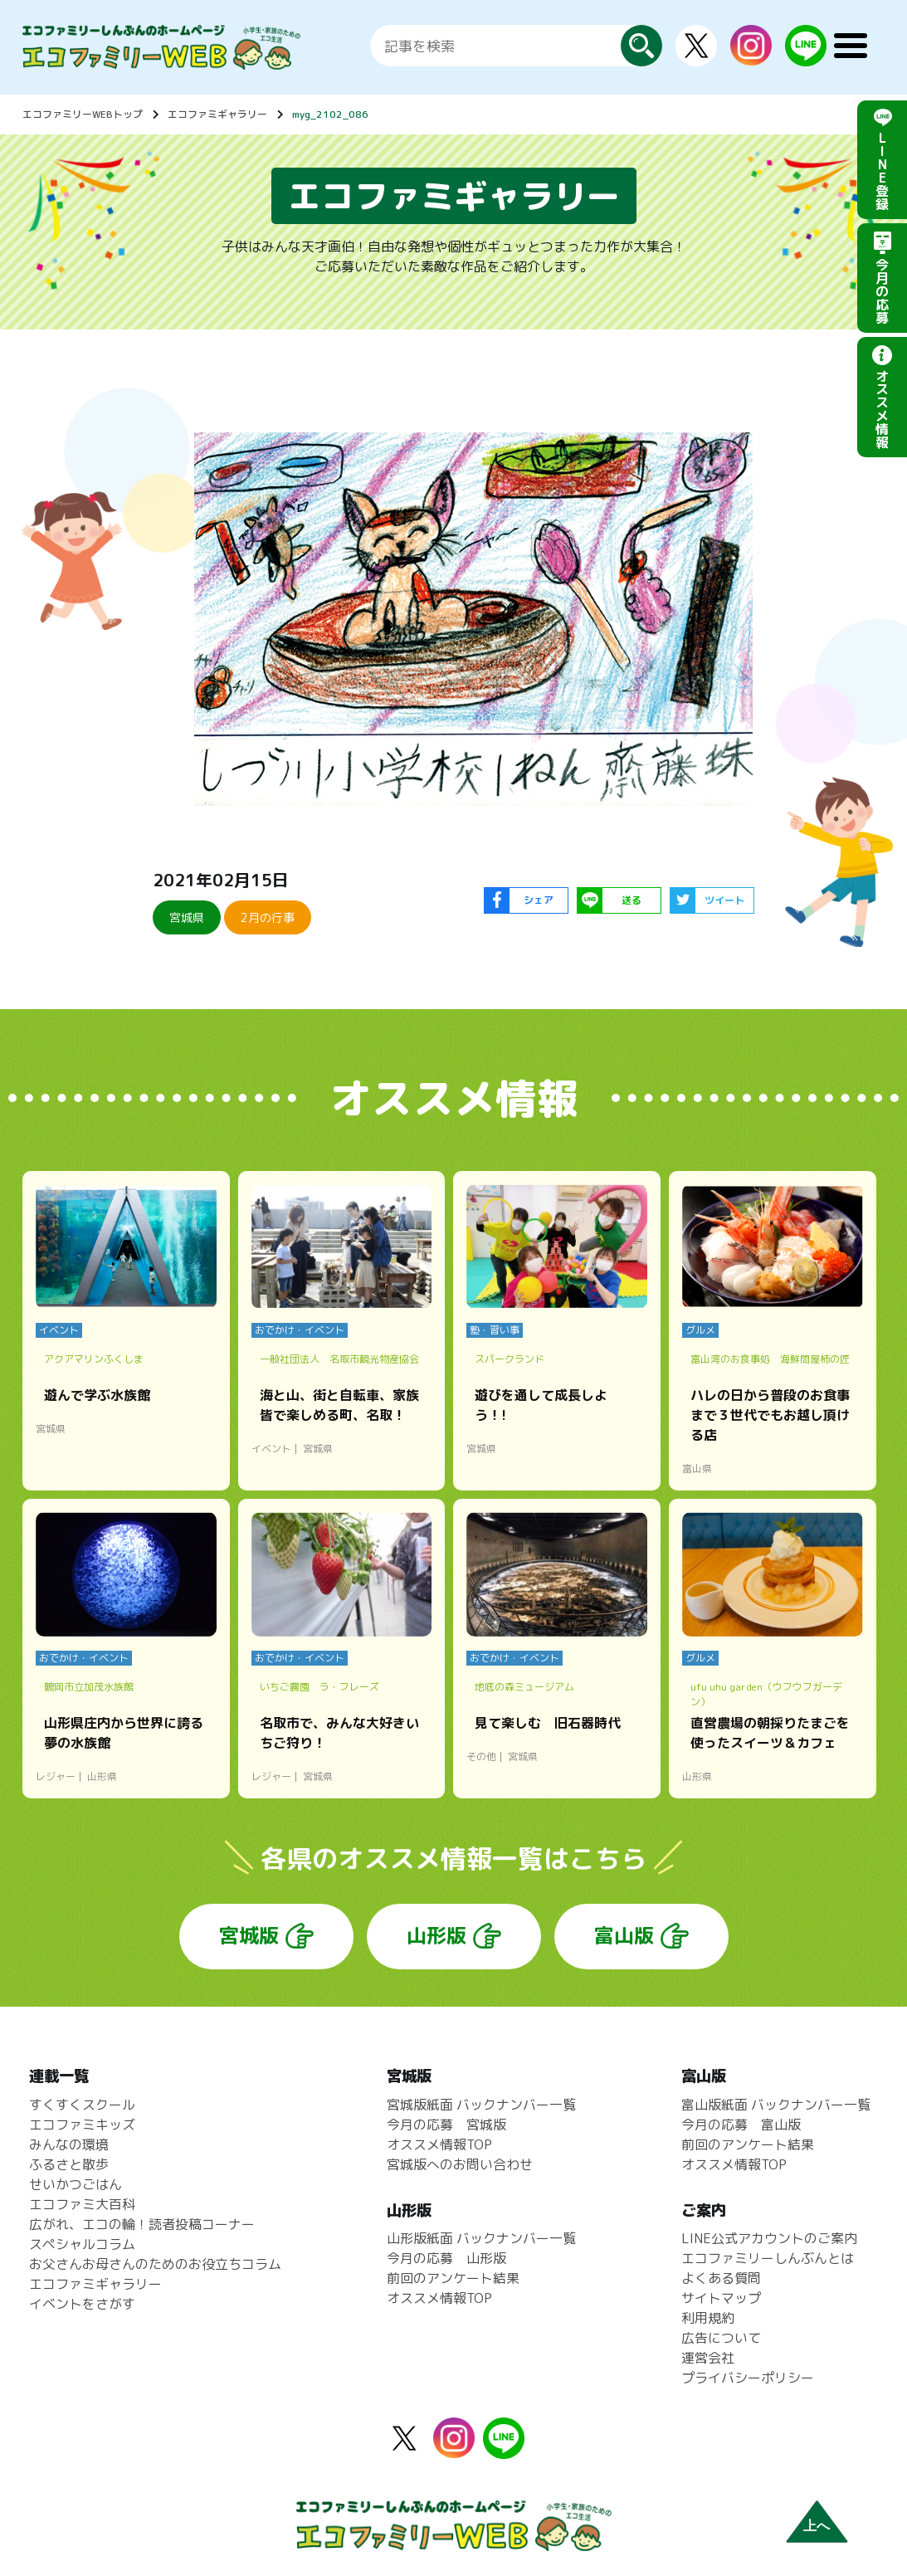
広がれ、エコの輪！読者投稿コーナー (142, 2224)
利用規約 (707, 2318)
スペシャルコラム (82, 2244)
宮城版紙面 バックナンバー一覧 (481, 2104)
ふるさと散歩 (69, 2164)
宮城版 (249, 1935)
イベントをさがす (82, 2304)
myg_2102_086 (330, 114)
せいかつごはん (75, 2184)
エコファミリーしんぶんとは (767, 2258)
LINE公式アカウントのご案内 (769, 2238)
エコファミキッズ (82, 2124)
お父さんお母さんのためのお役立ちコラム (155, 2264)
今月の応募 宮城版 (446, 2124)
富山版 (624, 1935)
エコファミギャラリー (217, 114)
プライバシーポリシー (747, 2378)
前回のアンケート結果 (453, 2278)
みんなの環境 (69, 2144)
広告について (721, 2338)
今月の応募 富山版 (741, 2124)
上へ (816, 2526)
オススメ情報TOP (439, 2144)
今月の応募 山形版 (446, 2258)
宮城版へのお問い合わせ (460, 2164)
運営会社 (707, 2358)
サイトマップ (721, 2298)
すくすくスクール (82, 2104)
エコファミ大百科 (82, 2204)
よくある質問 (721, 2278)
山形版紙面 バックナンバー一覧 (481, 2238)
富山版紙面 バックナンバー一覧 (775, 2104)
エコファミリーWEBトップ (82, 114)
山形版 (436, 1935)
